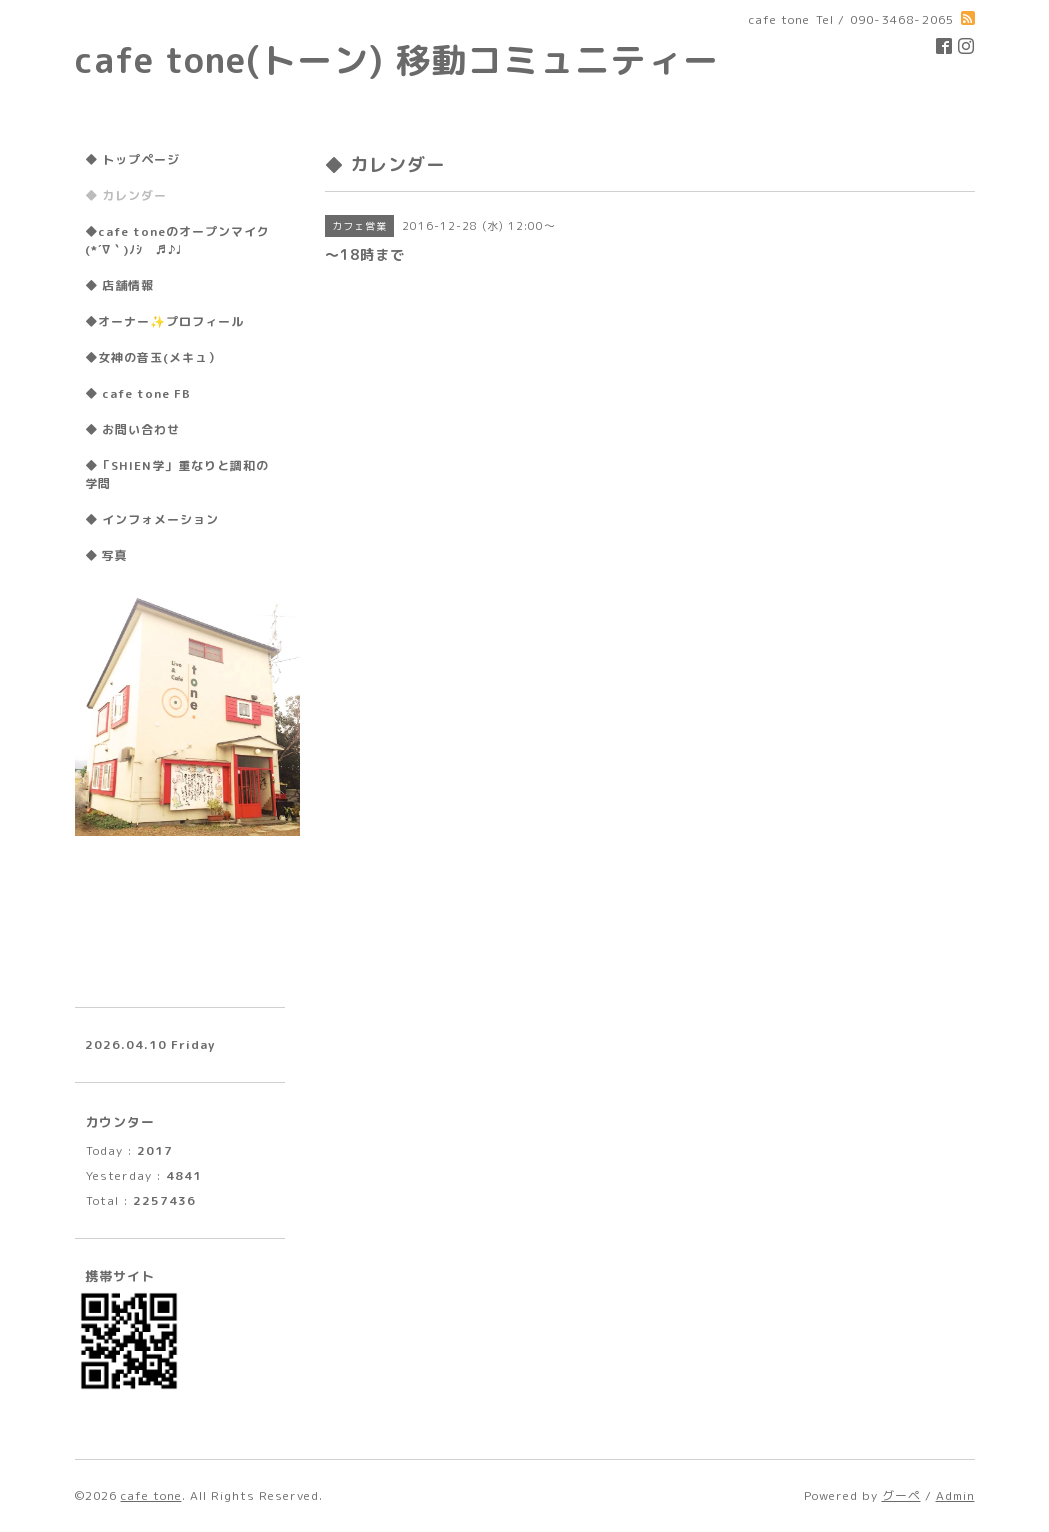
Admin (955, 1495)
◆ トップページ (132, 159)
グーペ (901, 1495)
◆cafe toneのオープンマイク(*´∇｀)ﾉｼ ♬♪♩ (177, 240)
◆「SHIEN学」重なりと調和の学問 (177, 474)
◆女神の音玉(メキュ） (153, 357)
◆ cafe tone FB (138, 393)
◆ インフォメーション (152, 519)
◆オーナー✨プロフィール (164, 321)
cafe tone (151, 1495)
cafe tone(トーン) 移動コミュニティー (397, 59)
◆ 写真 (106, 555)
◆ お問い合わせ (132, 429)
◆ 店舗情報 (119, 285)
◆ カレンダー (126, 195)
